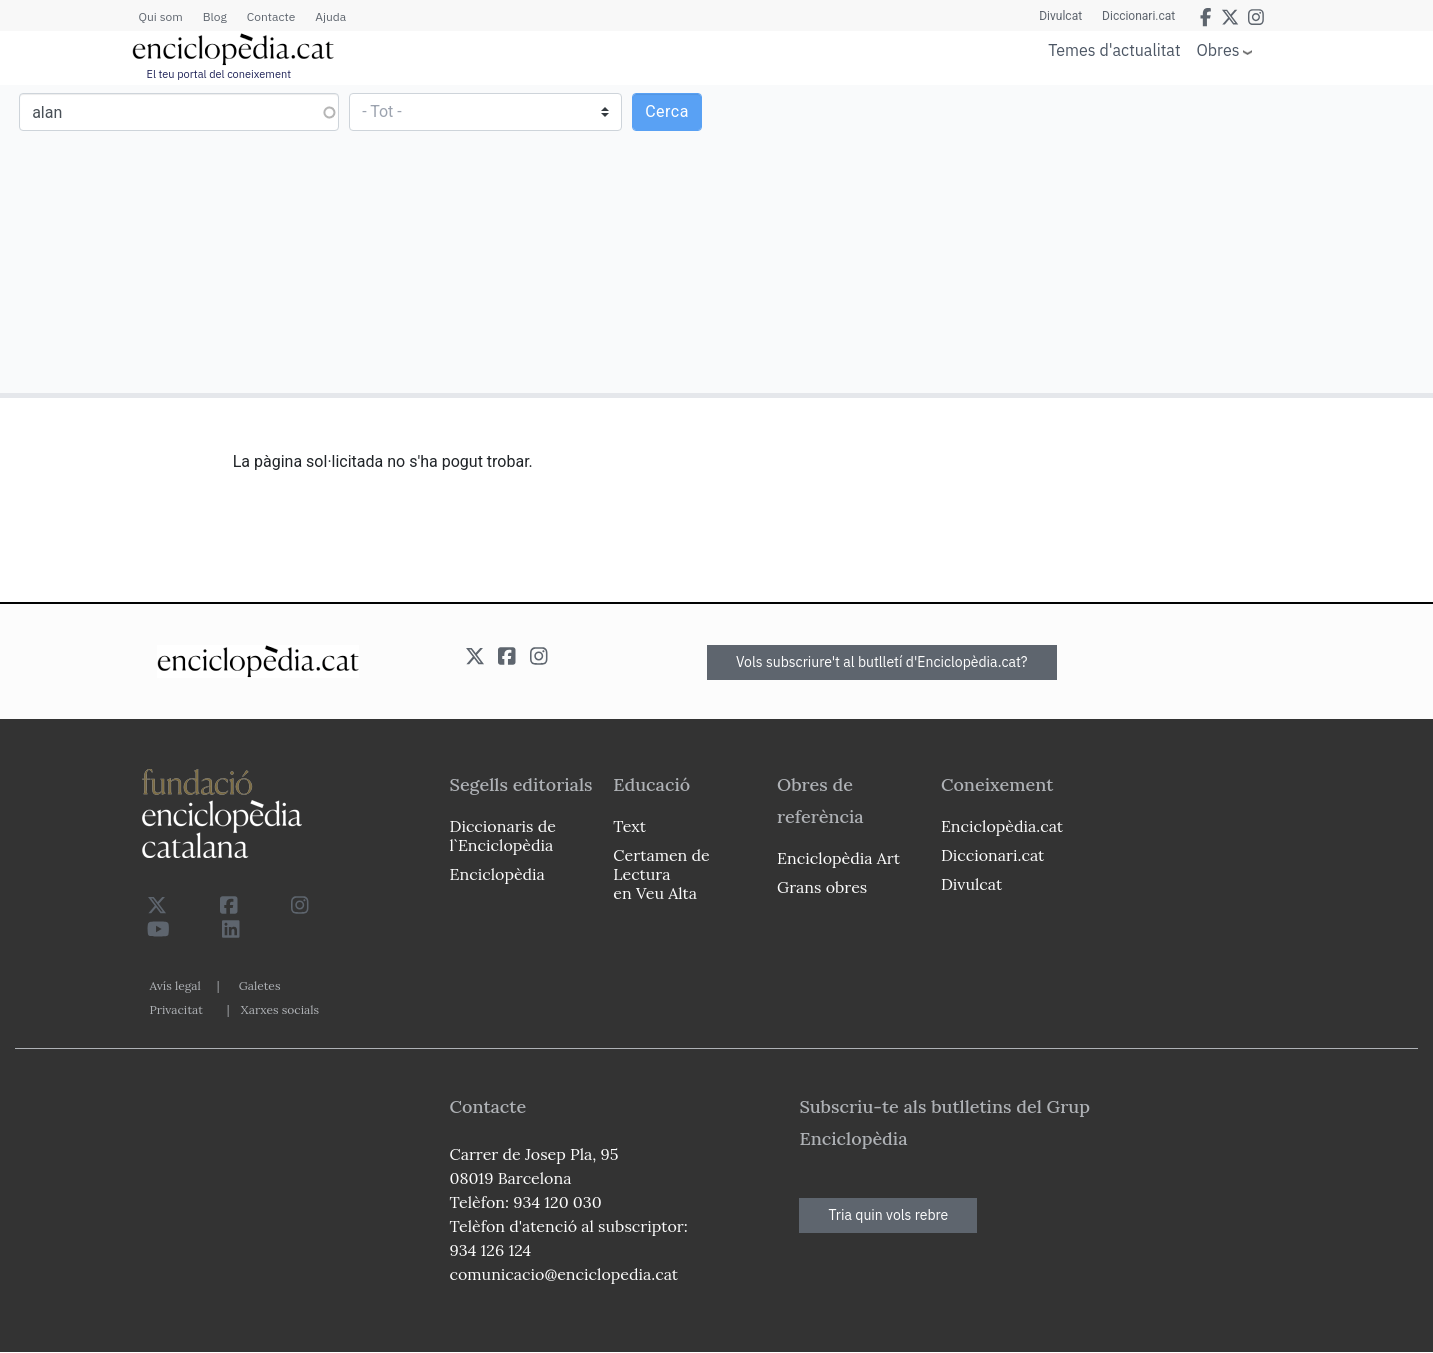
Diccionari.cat (1138, 16)
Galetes (260, 985)
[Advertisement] (1072, 238)
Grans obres (822, 887)
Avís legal (175, 985)
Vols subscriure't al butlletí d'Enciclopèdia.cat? (882, 662)
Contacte (271, 16)
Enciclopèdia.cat (1002, 826)
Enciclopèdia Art (838, 858)
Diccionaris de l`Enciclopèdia (503, 835)
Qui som (161, 16)
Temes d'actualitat (1114, 50)
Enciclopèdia (497, 874)
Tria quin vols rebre (888, 1215)
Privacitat (176, 1009)
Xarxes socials (280, 1009)
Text (629, 826)
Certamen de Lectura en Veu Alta (661, 874)
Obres (1218, 49)
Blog (215, 16)
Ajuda (330, 16)
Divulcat (1060, 16)
